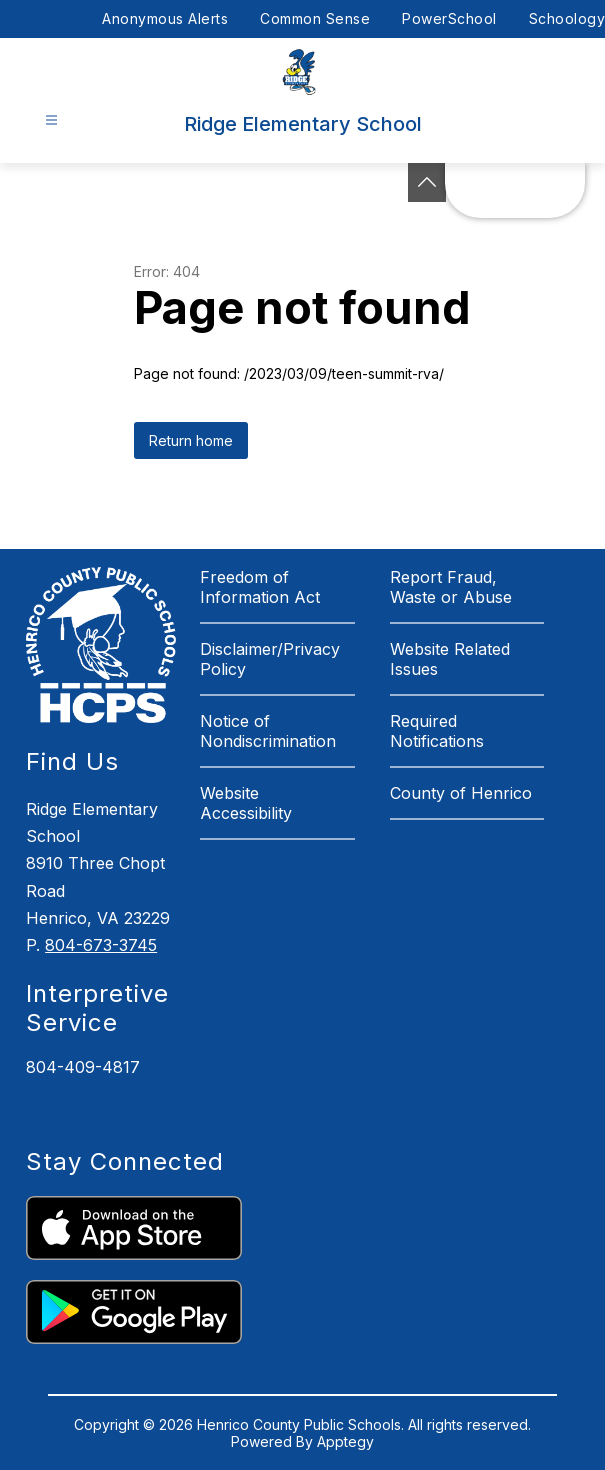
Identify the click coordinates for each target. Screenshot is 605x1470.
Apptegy (345, 1441)
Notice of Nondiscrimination (268, 731)
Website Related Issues (450, 659)
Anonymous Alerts (165, 18)
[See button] (427, 182)
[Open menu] (51, 120)
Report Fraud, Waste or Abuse (451, 587)
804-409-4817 (83, 1067)
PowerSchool (449, 18)
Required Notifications (437, 731)
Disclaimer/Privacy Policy (270, 659)
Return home (191, 440)
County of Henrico (461, 793)
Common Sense (315, 18)
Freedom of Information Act (260, 587)
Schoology (567, 18)
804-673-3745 (101, 945)
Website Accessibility (246, 803)
